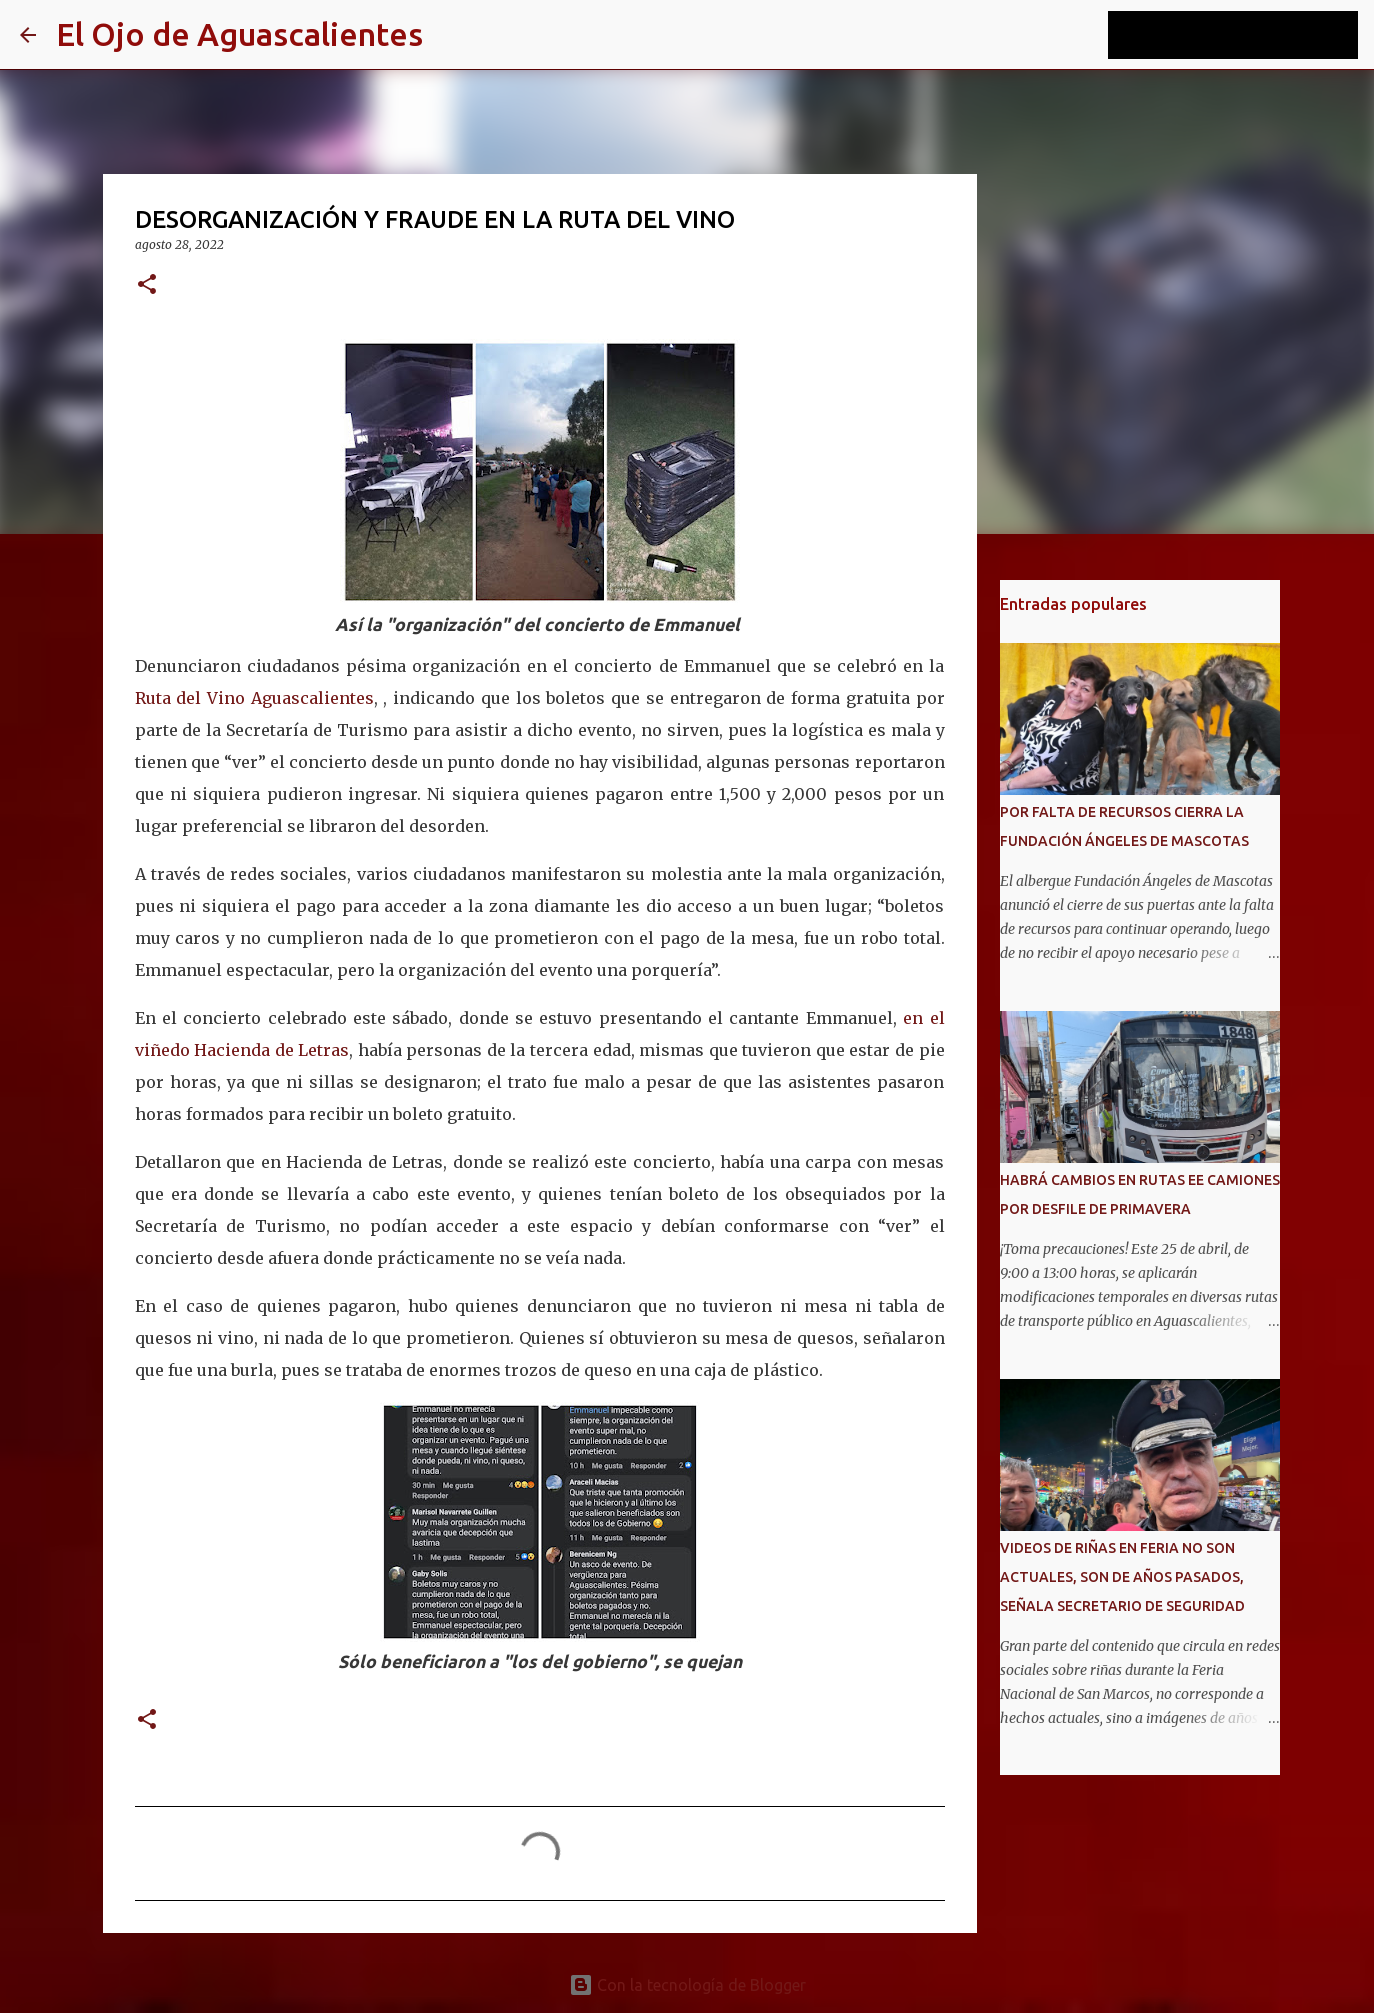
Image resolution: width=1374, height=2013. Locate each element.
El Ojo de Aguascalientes (239, 34)
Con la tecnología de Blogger (687, 1985)
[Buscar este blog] (1253, 35)
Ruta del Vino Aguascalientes (254, 698)
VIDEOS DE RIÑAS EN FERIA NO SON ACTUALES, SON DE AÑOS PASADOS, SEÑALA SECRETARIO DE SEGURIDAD (1122, 1577)
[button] (147, 285)
